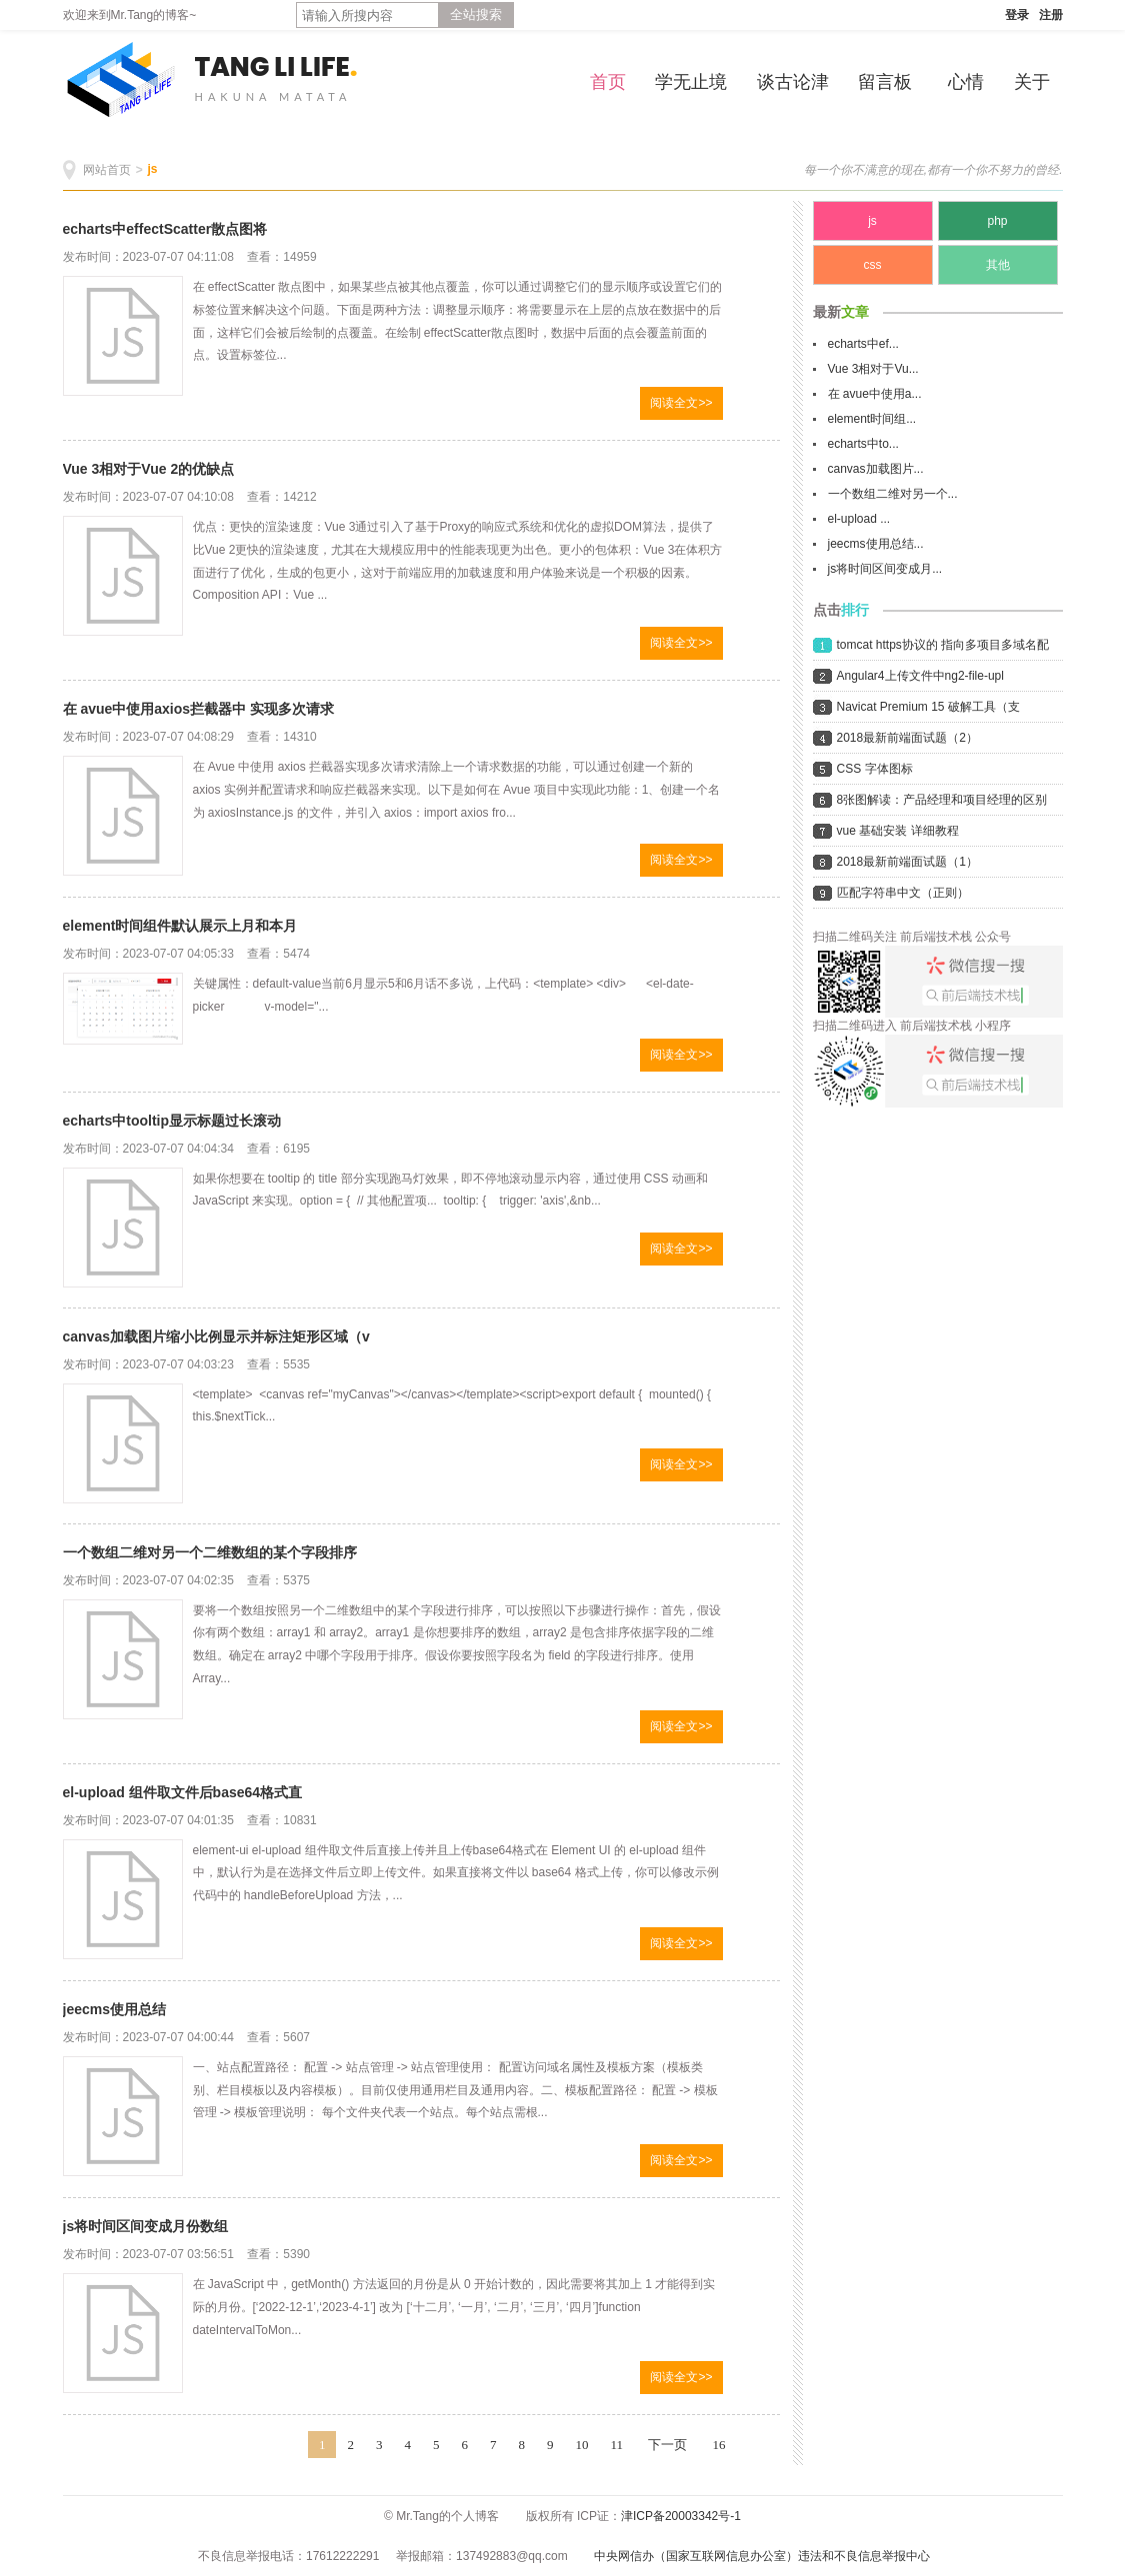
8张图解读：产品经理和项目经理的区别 (942, 800)
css (873, 265)
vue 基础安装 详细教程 (898, 831)
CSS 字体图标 (875, 769)
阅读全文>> (681, 403)
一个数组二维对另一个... (893, 494)
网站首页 (107, 170)
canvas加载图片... (876, 469)
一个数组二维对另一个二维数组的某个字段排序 (210, 1552)
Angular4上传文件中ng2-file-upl (920, 676)
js (153, 169)
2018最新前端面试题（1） (907, 862)
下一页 (667, 2444)
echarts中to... (863, 444)
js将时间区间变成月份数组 (146, 2226)
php (997, 221)
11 (616, 2444)
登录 (1017, 15)
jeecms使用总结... (876, 544)
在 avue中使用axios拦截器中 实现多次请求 (199, 709)
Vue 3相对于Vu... (873, 369)
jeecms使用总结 (114, 2009)
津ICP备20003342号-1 (681, 2516)
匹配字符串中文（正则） (903, 893)
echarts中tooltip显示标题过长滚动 (172, 1121)
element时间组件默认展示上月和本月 (180, 926)
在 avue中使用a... (875, 394)
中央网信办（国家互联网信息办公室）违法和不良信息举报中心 (762, 2556)
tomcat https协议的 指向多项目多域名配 (943, 645)
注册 (1051, 15)
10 (581, 2444)
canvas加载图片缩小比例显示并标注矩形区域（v (216, 1336)
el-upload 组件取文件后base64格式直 (183, 1792)
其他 (998, 265)
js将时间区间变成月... (885, 569)
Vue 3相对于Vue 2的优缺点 (149, 469)
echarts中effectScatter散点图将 (165, 229)
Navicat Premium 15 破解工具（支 (928, 707)
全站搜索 (476, 14)
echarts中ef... (863, 344)
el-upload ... (859, 519)
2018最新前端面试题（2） (907, 738)
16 (719, 2444)
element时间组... (872, 419)
